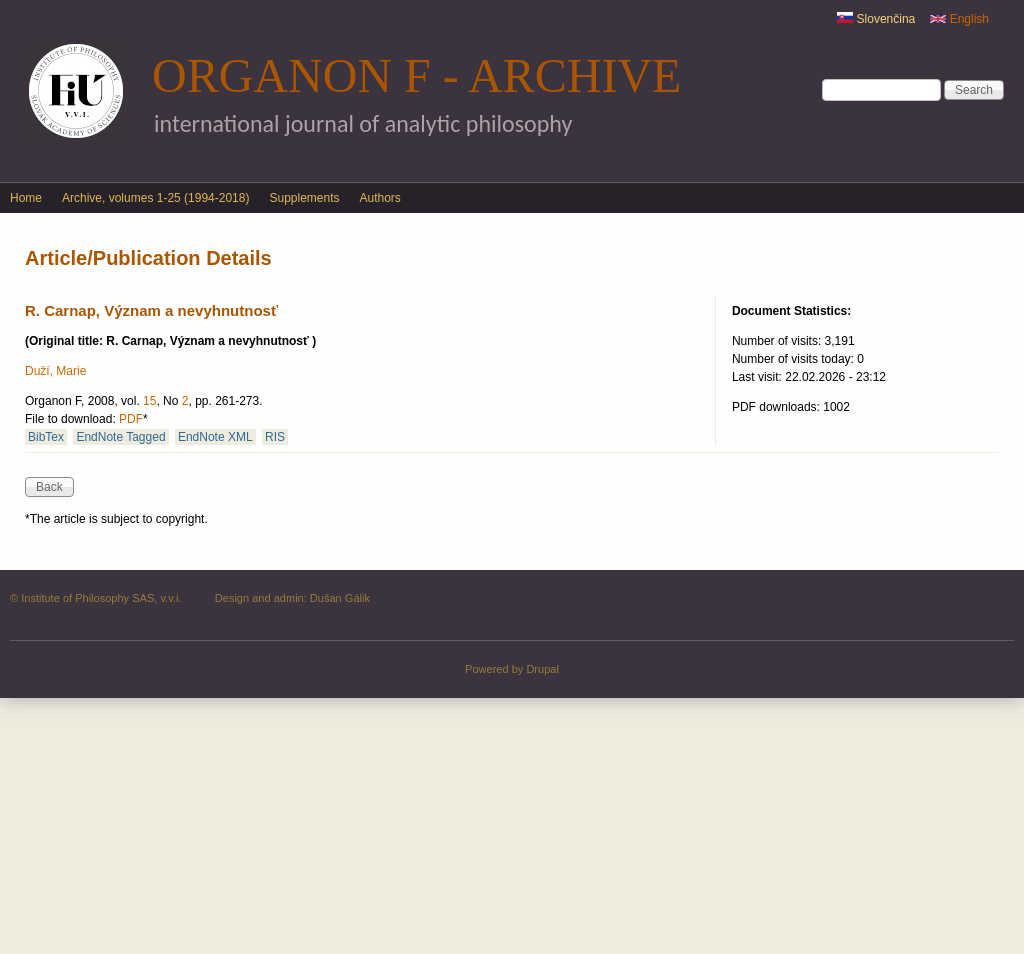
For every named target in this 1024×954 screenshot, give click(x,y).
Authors (380, 198)
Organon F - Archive (416, 75)
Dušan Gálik (340, 598)
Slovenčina (876, 19)
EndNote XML (215, 437)
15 (149, 401)
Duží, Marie (55, 371)
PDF (131, 419)
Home (26, 198)
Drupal (542, 669)
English (959, 19)
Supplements (304, 198)
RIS (275, 437)
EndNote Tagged (120, 437)
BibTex (46, 437)
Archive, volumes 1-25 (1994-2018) (155, 198)
